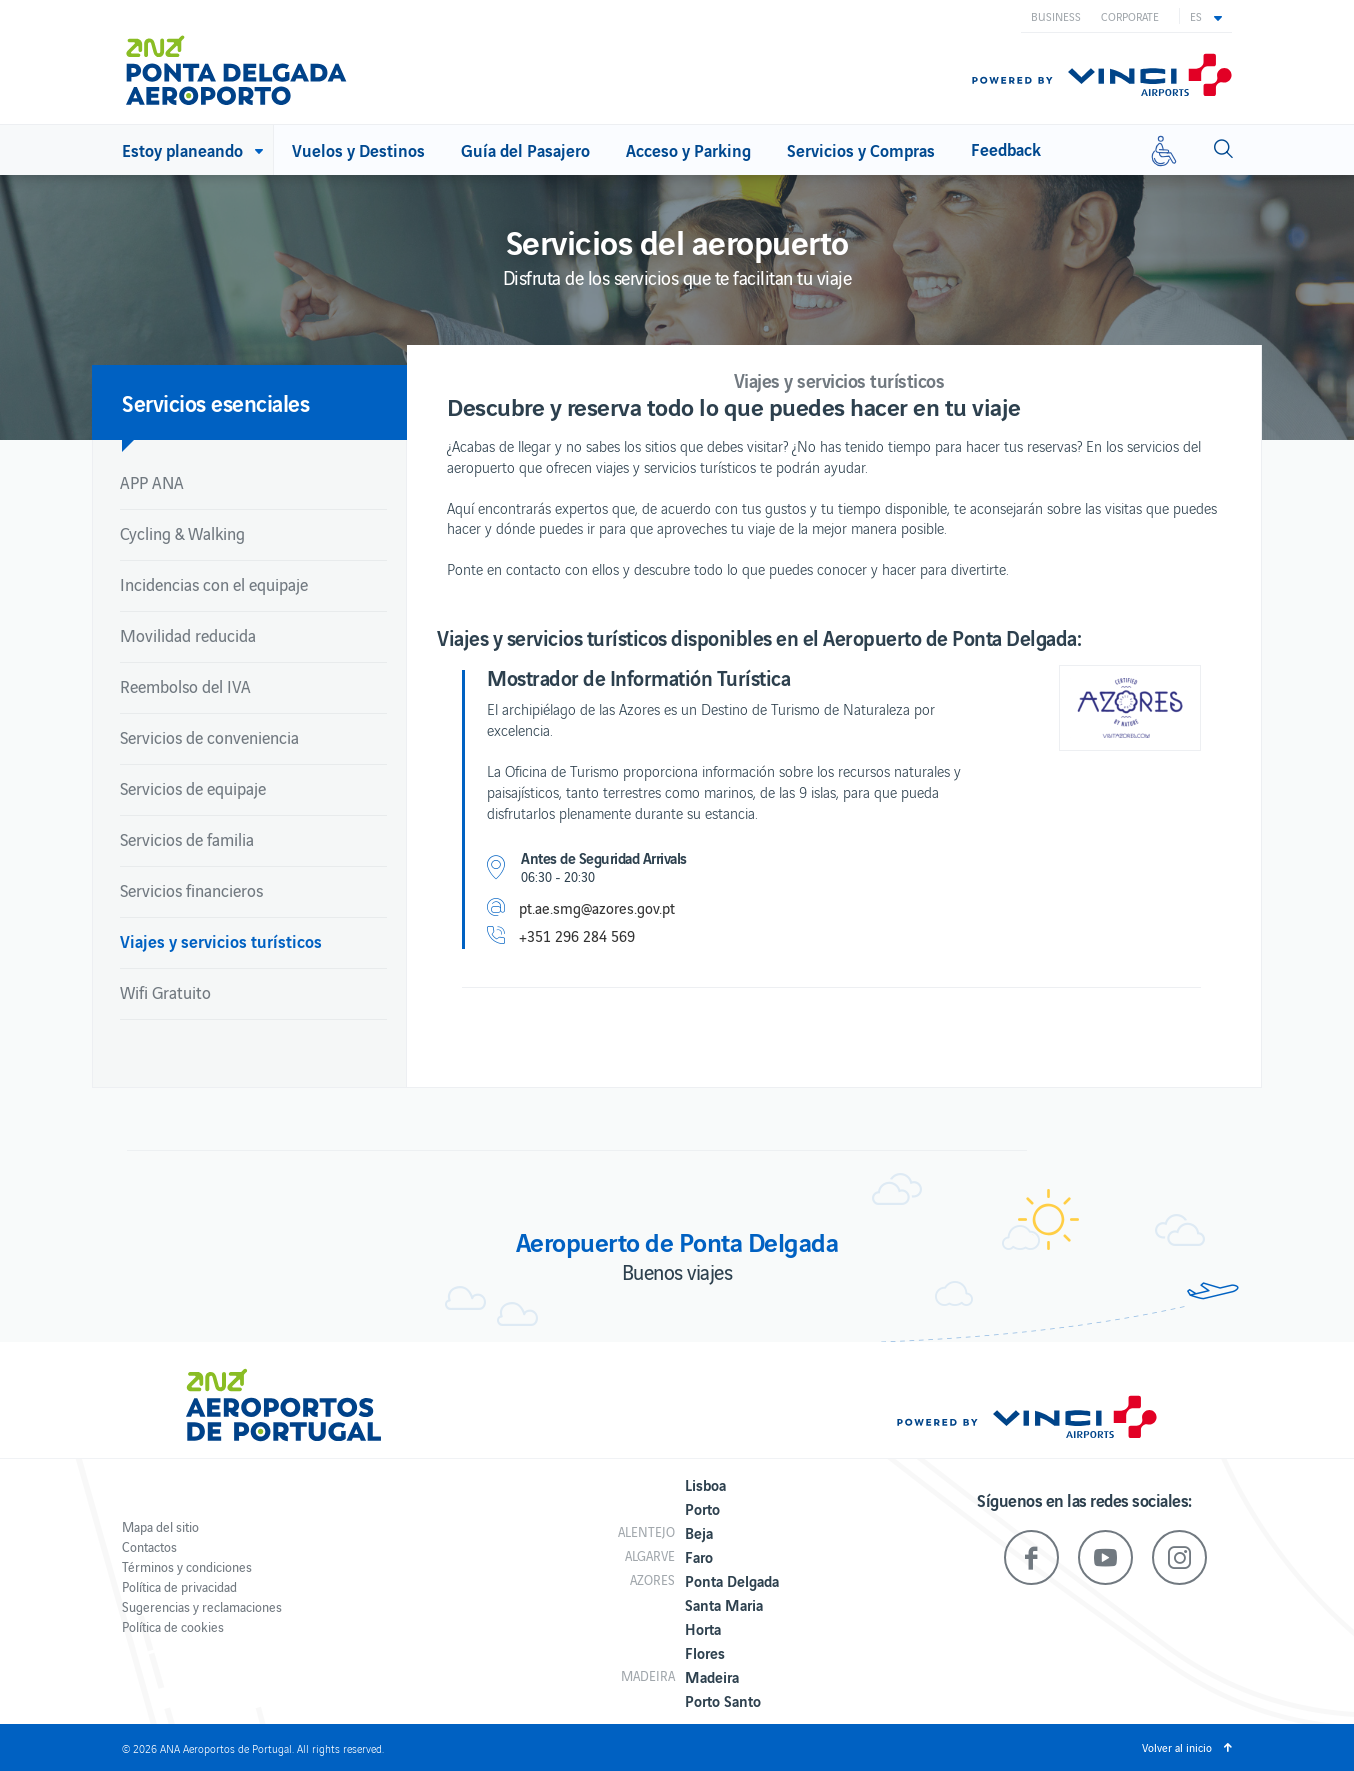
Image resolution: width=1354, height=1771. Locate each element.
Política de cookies (173, 1626)
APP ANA (152, 482)
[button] (1206, 16)
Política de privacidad (179, 1586)
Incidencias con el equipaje (214, 584)
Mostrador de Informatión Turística (638, 677)
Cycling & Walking (182, 533)
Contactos (149, 1546)
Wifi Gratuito (165, 992)
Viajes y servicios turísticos (221, 940)
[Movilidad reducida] (1164, 150)
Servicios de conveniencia (209, 737)
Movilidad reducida (188, 635)
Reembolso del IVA (185, 686)
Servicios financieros (191, 890)
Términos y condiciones (187, 1566)
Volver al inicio (1177, 1747)
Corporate (1130, 16)
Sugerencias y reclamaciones (202, 1606)
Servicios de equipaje (193, 788)
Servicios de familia (187, 839)
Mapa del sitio (160, 1526)
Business (1056, 16)
